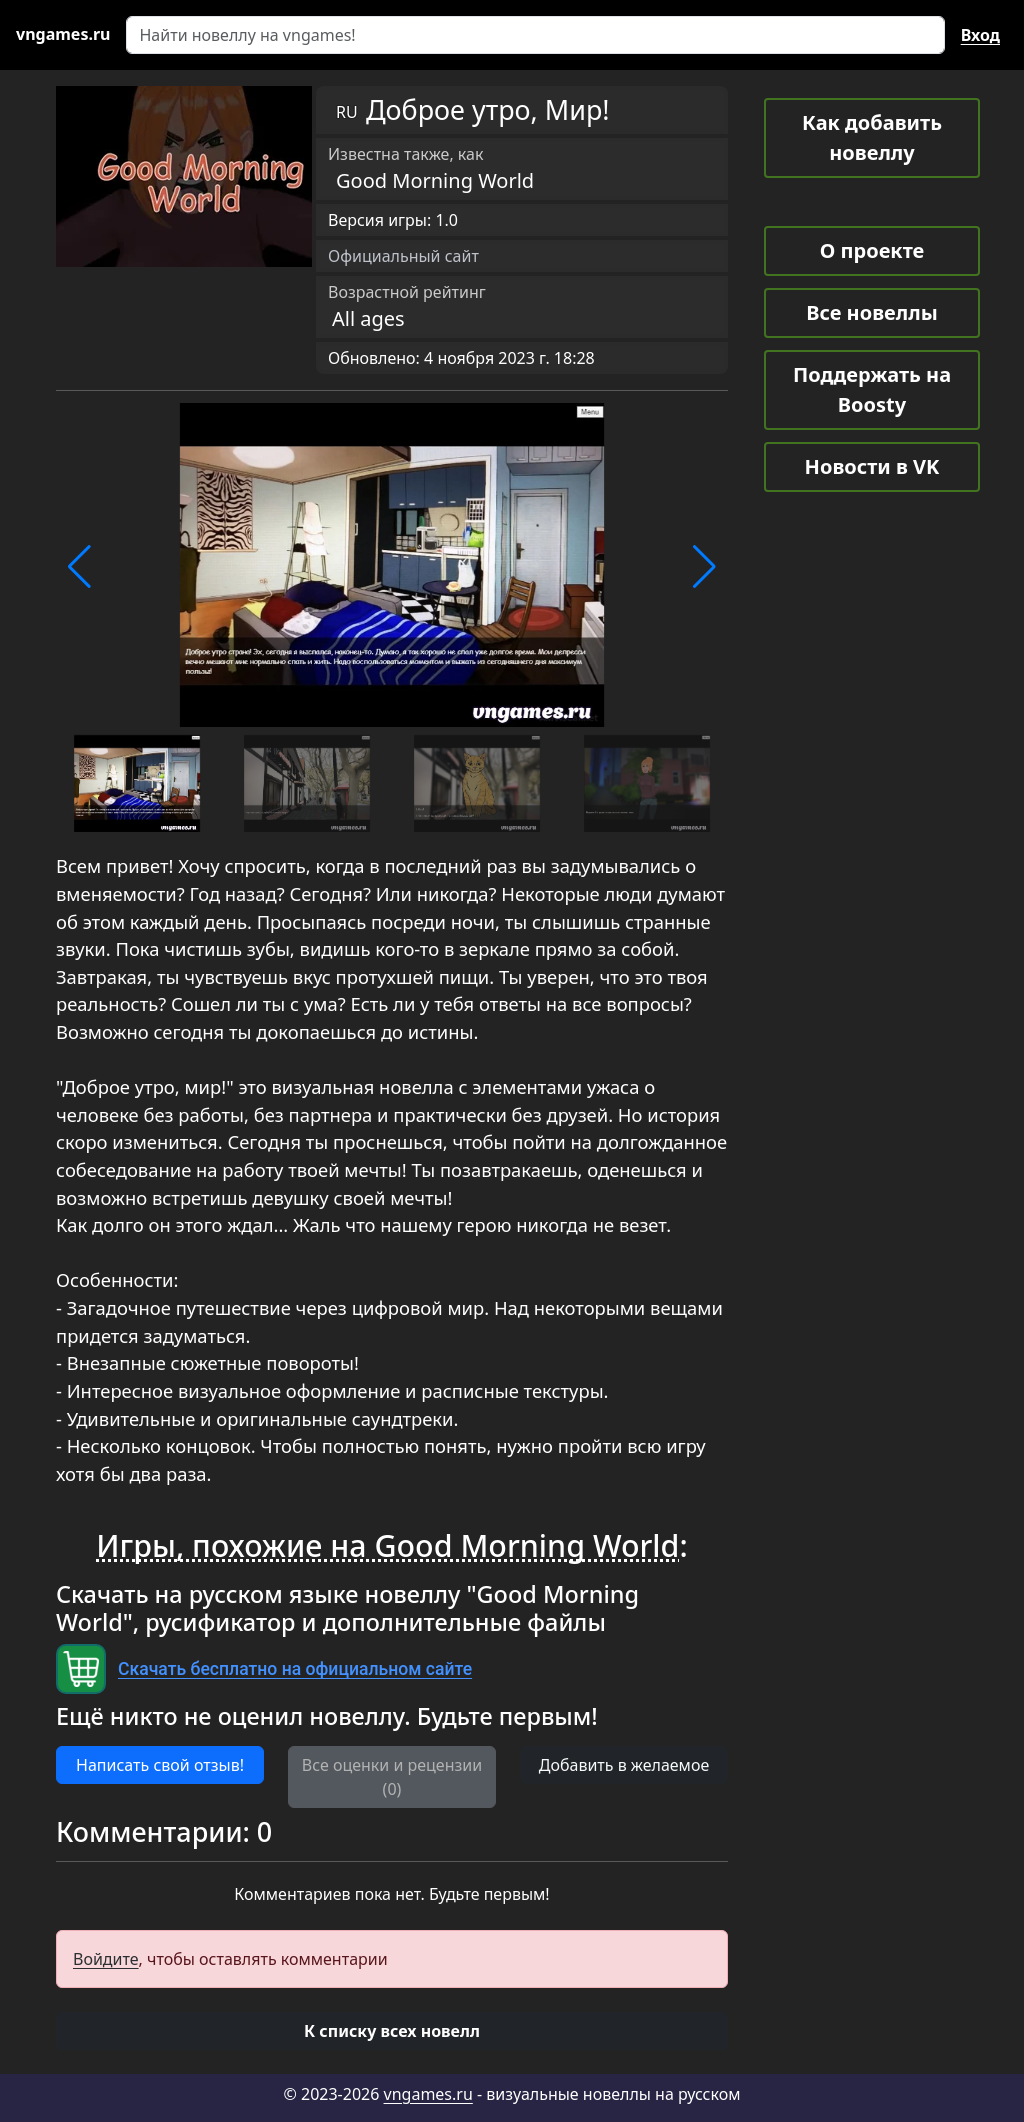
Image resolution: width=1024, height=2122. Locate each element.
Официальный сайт (403, 256)
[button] (79, 567)
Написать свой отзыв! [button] (160, 1765)
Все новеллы (872, 312)
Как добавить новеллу (872, 137)
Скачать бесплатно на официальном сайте (295, 1669)
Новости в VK (872, 466)
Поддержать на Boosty (872, 389)
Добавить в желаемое (624, 1765)
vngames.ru (428, 2094)
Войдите (106, 1959)
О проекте (872, 250)
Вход (980, 35)
